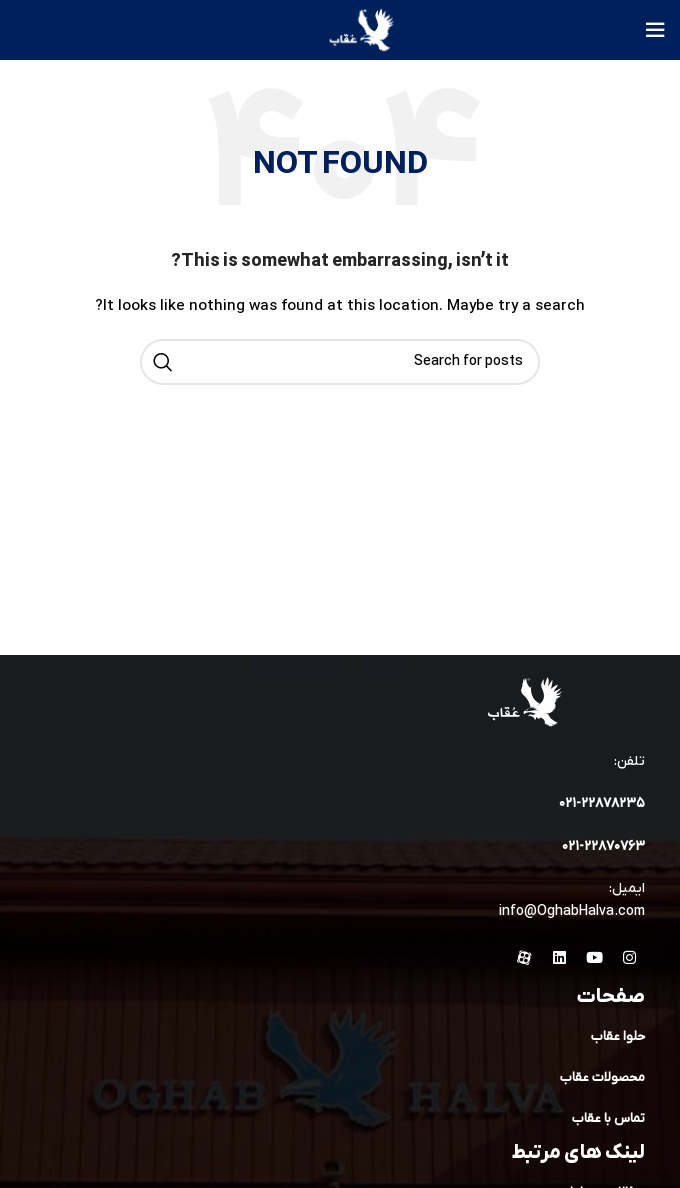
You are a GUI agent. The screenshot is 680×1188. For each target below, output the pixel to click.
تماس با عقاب (608, 1118)
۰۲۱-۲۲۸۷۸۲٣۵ (602, 803)
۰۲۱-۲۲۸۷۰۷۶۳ (603, 846)
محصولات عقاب (602, 1077)
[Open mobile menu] (655, 30)
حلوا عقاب (618, 1036)
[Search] (340, 362)
